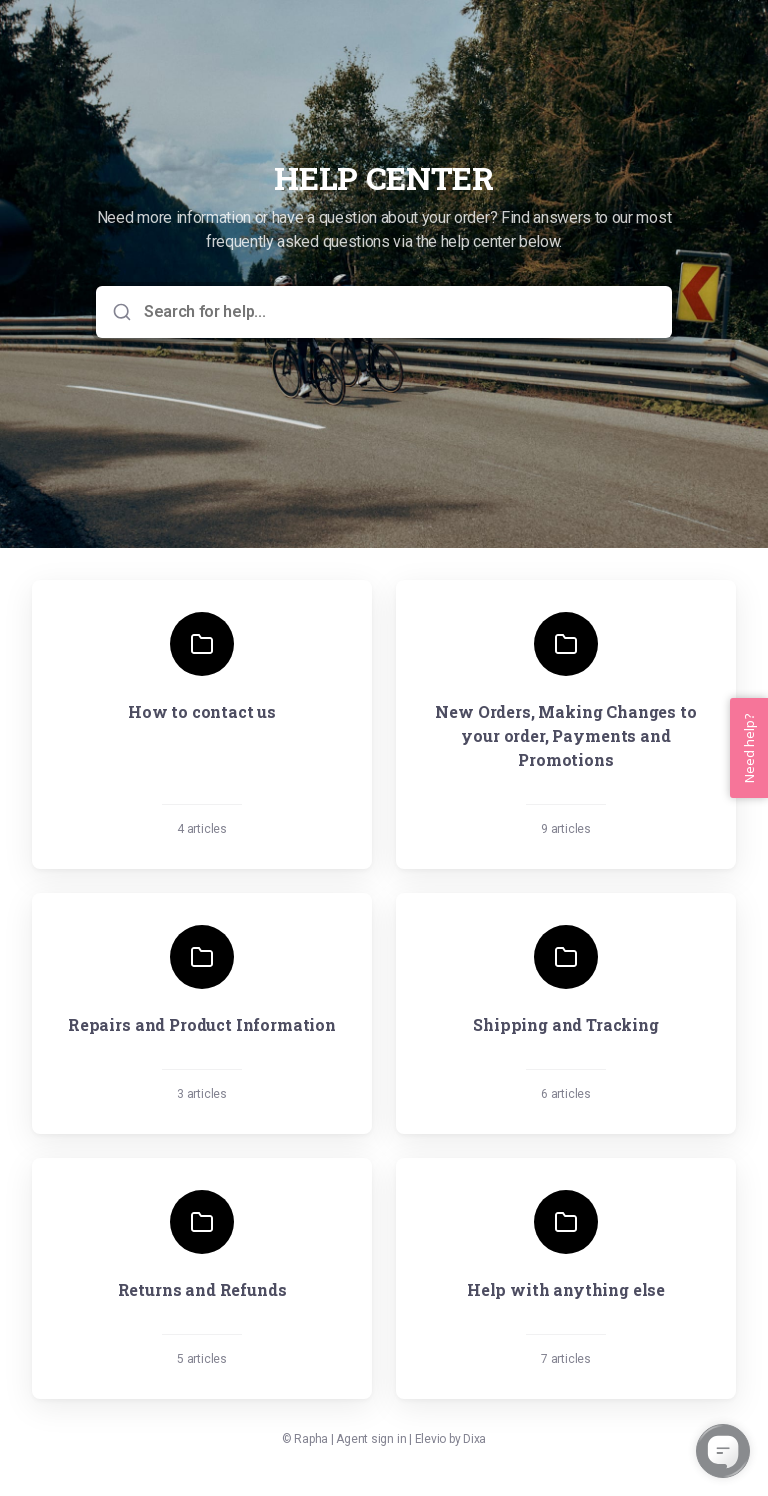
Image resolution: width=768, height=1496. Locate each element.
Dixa (474, 1439)
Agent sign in (371, 1439)
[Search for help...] (398, 312)
